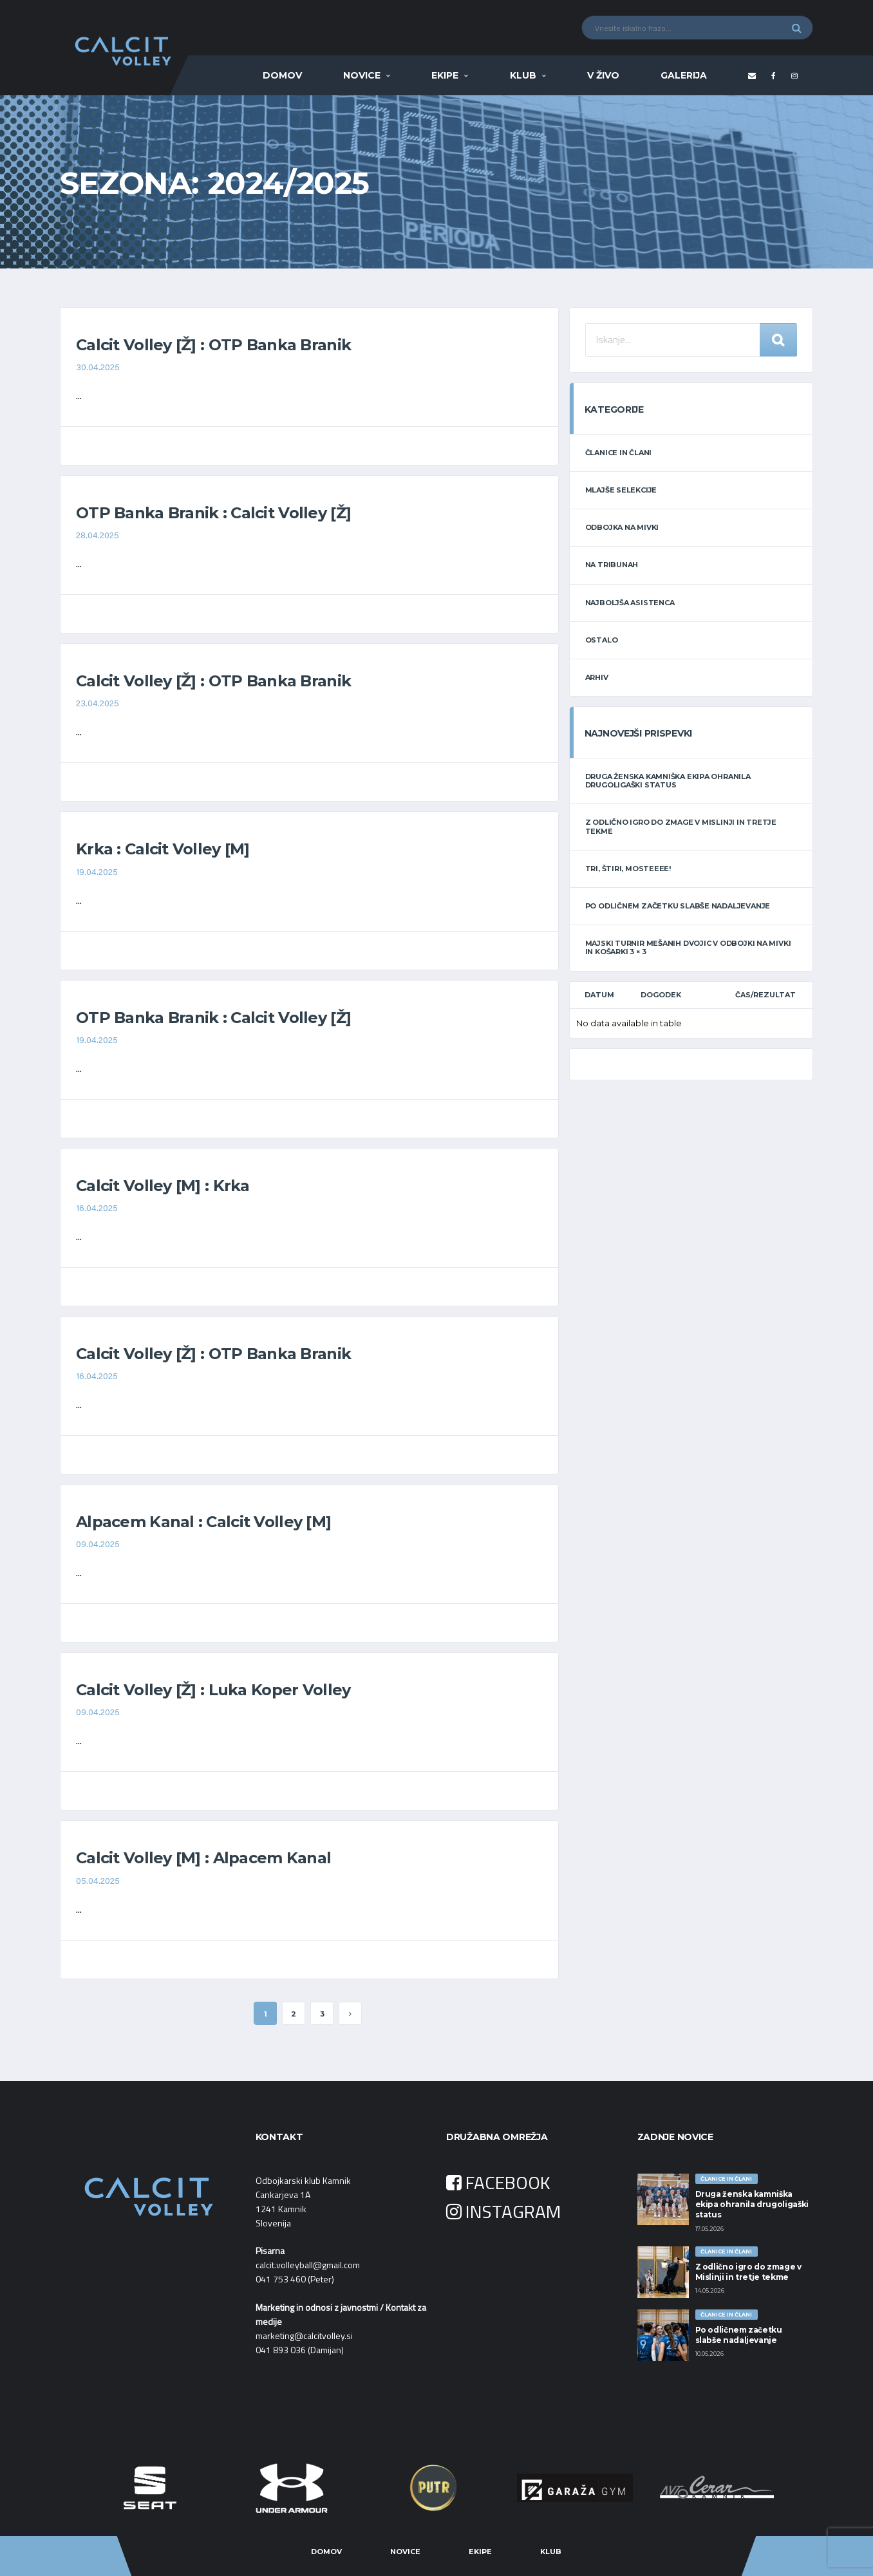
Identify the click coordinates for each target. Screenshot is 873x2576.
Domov (282, 75)
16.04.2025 (97, 1209)
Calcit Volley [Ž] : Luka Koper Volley (213, 1689)
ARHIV (596, 677)
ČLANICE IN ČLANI (618, 452)
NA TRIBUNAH (612, 564)
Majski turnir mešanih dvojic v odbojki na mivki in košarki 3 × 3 (688, 947)
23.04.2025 (97, 704)
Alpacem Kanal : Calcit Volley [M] (203, 1521)
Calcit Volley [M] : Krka (163, 1185)
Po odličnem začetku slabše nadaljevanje (677, 905)
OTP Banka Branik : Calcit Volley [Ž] (213, 512)
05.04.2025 (98, 1881)
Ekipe (444, 75)
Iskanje (778, 340)
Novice (361, 75)
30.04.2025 (98, 368)
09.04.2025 (98, 1545)
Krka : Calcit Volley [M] (163, 849)
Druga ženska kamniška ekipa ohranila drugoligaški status (668, 780)
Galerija (684, 75)
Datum (599, 994)
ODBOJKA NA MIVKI (622, 527)
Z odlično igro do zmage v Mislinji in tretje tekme (680, 826)
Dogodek (661, 994)
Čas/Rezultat (765, 994)
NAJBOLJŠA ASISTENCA (630, 602)
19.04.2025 (97, 873)
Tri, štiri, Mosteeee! (628, 868)
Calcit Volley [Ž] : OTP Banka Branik (213, 344)
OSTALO (601, 639)
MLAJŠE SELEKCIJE (621, 489)
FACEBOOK (498, 2182)
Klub (523, 75)
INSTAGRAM (503, 2211)
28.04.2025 (97, 536)
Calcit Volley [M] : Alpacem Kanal (203, 1857)
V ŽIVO (603, 75)
